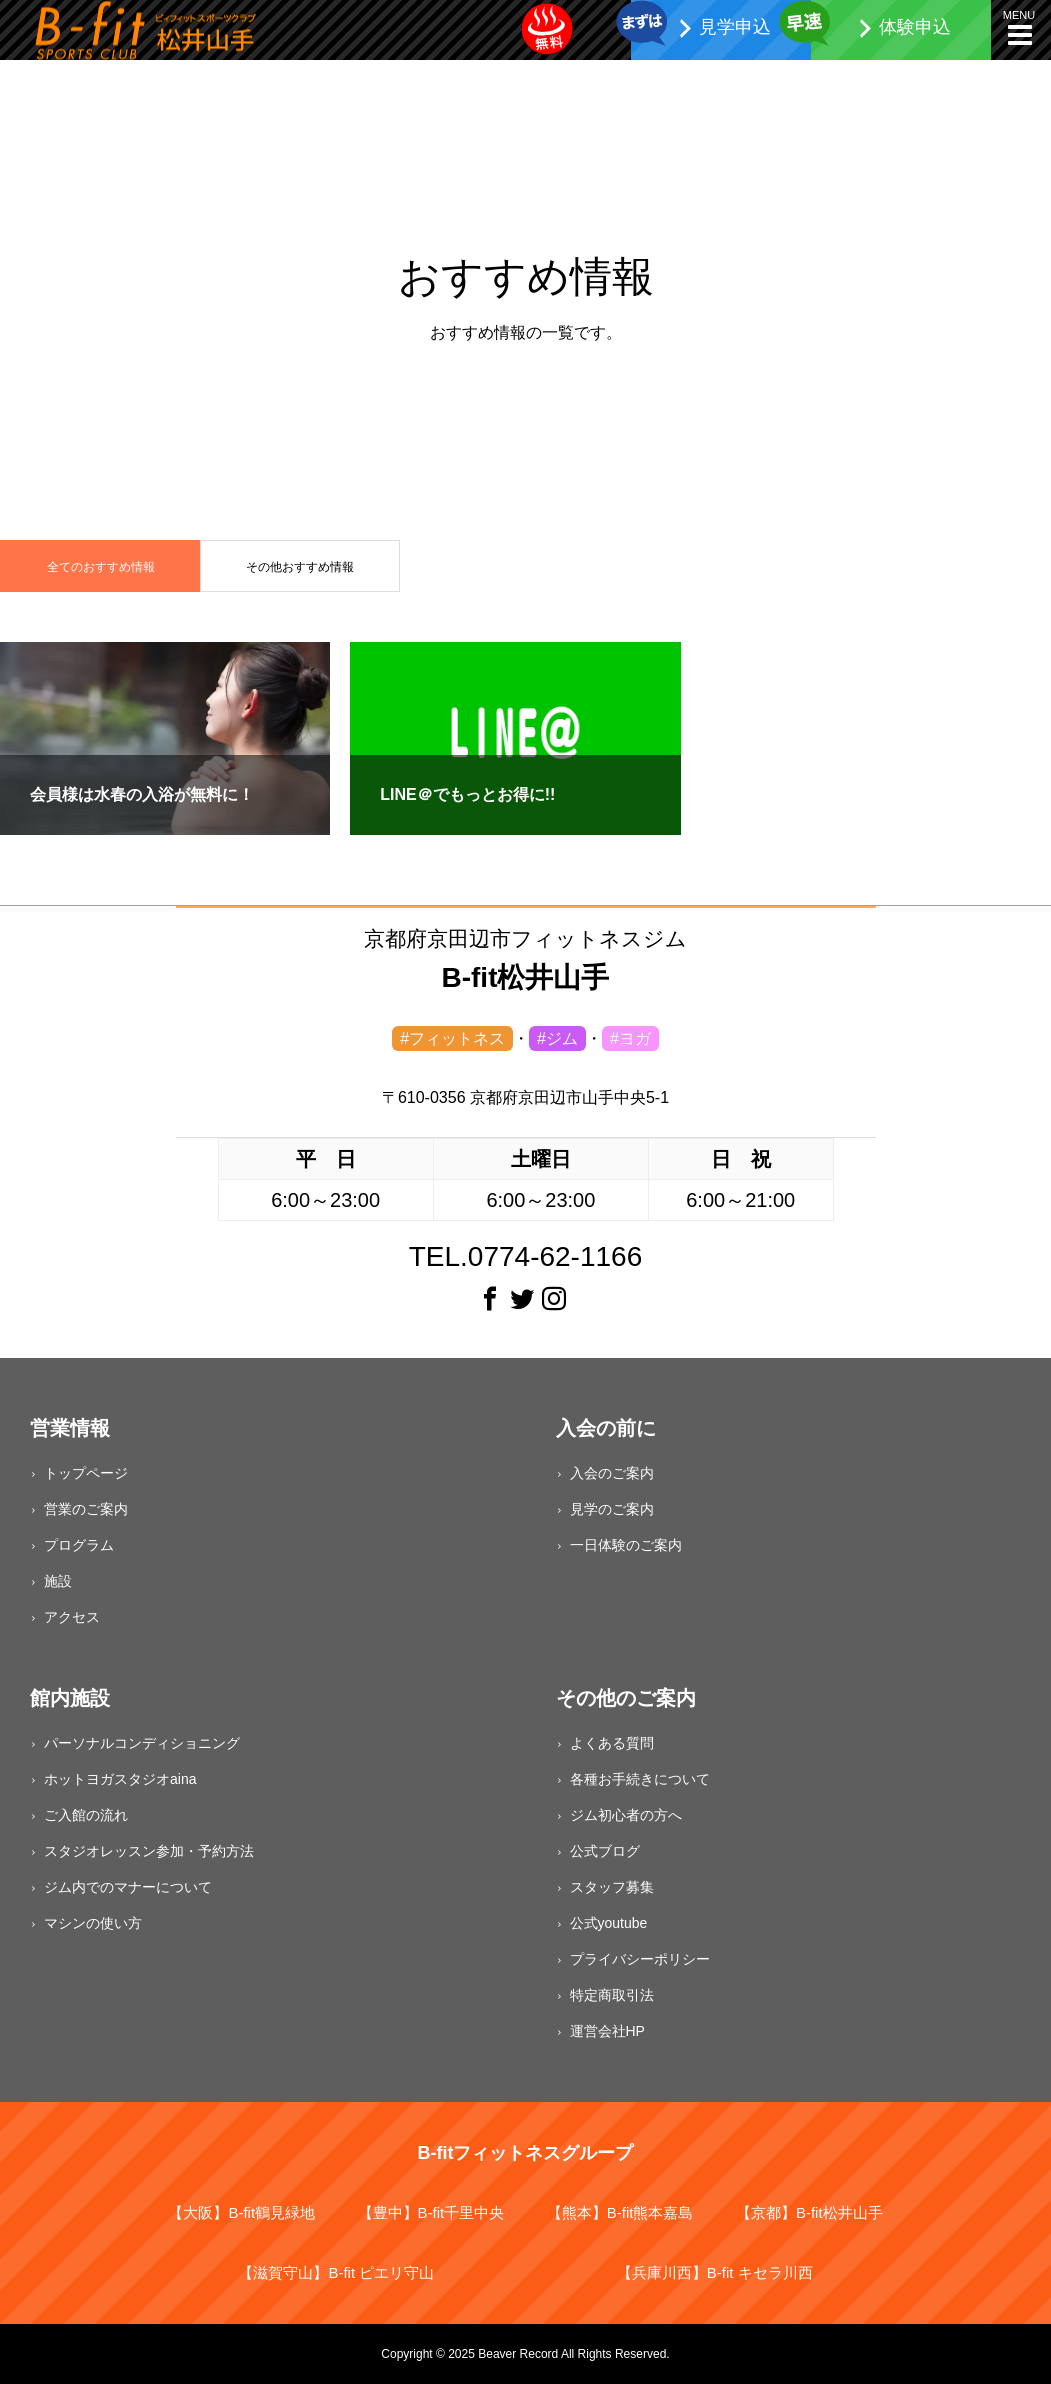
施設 (58, 1581)
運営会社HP (607, 2031)
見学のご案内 (612, 1509)
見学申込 (735, 27)
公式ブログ (605, 1851)
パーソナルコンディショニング (142, 1743)
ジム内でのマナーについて (128, 1887)
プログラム (79, 1545)
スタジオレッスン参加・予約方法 (149, 1851)
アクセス (72, 1617)
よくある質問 (612, 1743)
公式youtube (609, 1923)
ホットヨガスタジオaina (120, 1779)
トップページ (86, 1473)
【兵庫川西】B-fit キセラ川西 (715, 2272)
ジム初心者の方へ (626, 1815)
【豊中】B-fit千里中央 (431, 2212)
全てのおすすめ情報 (101, 567)
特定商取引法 (612, 1995)
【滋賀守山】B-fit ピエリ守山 (336, 2272)
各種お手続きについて (640, 1779)
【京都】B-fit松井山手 (809, 2212)
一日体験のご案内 (626, 1545)
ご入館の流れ (86, 1815)
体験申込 (915, 27)
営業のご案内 (86, 1509)
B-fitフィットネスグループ (526, 2153)
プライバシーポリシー (640, 1959)
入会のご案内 (612, 1473)
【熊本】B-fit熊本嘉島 (620, 2212)
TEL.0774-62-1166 (526, 1256)
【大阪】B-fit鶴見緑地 (241, 2212)
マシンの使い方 (93, 1923)
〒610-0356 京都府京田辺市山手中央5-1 (525, 1097)
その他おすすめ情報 (300, 567)
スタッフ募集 (612, 1887)
